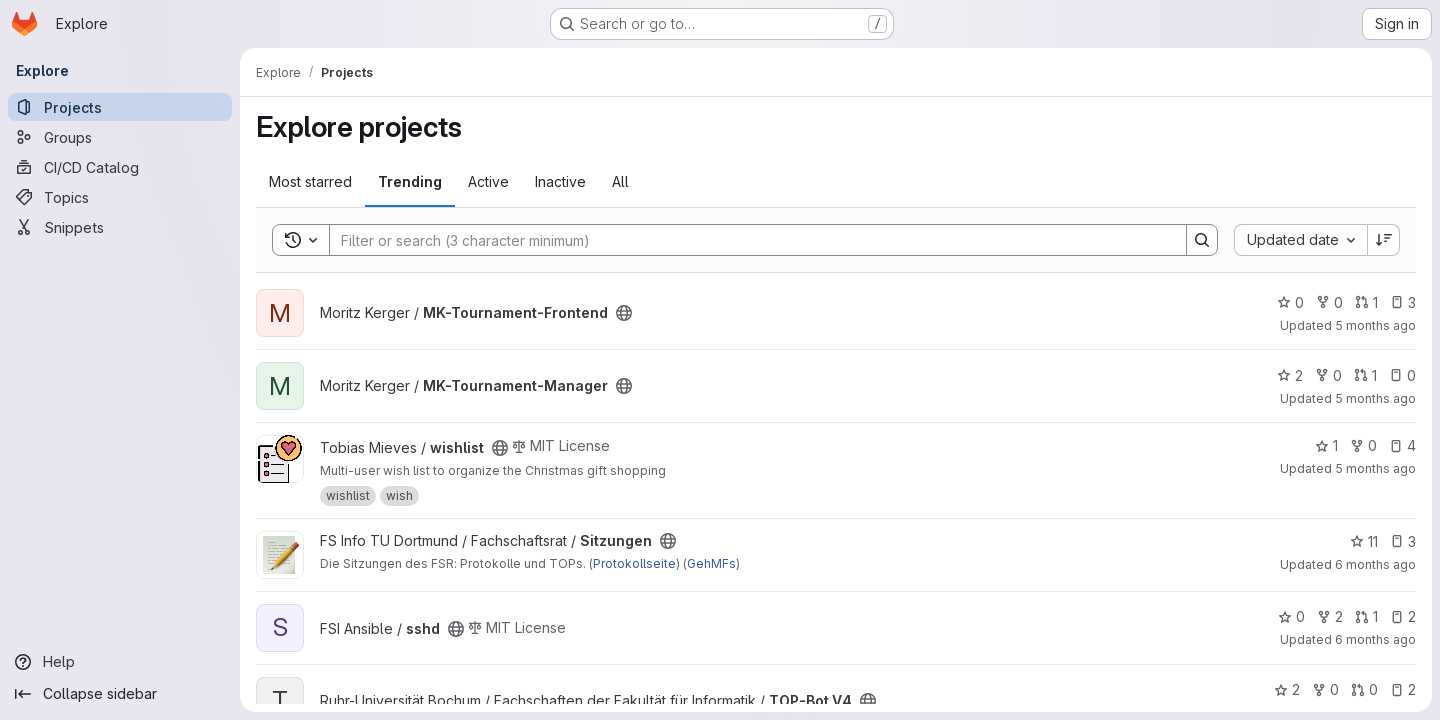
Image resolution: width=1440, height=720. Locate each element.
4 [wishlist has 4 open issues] (1402, 445)
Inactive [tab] (560, 181)
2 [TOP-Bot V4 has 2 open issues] (1403, 689)
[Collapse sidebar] (120, 694)
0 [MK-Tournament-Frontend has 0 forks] (1329, 302)
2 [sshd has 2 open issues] (1403, 616)
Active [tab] (488, 181)
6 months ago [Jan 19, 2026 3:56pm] (1375, 564)
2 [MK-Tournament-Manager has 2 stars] (1290, 375)
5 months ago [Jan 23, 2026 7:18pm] (1375, 398)
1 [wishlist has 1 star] (1326, 445)
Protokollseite (634, 563)
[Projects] (120, 107)
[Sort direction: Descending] (1384, 240)
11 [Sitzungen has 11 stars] (1364, 541)
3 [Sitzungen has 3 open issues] (1403, 541)
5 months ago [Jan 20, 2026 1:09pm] (1375, 468)
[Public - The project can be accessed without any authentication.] (624, 313)
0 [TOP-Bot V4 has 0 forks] (1325, 689)
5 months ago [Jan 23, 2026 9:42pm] (1375, 325)
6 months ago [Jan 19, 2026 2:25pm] (1375, 639)
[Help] (120, 662)
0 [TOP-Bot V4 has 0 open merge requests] (1364, 689)
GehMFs (711, 563)
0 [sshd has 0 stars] (1291, 616)
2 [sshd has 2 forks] (1330, 616)
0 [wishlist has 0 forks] (1363, 445)
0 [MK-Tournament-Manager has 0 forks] (1328, 375)
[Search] (748, 240)
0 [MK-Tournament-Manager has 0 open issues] (1402, 375)
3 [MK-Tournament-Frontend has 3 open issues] (1403, 302)
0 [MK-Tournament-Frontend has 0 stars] (1290, 302)
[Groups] (120, 137)
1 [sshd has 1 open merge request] (1366, 616)
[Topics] (120, 197)
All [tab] (620, 181)
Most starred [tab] (310, 181)
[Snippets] (120, 227)
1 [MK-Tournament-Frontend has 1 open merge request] (1366, 302)
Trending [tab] (410, 181)
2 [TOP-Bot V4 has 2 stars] (1287, 689)
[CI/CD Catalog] (120, 167)
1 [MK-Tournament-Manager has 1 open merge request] (1365, 375)
